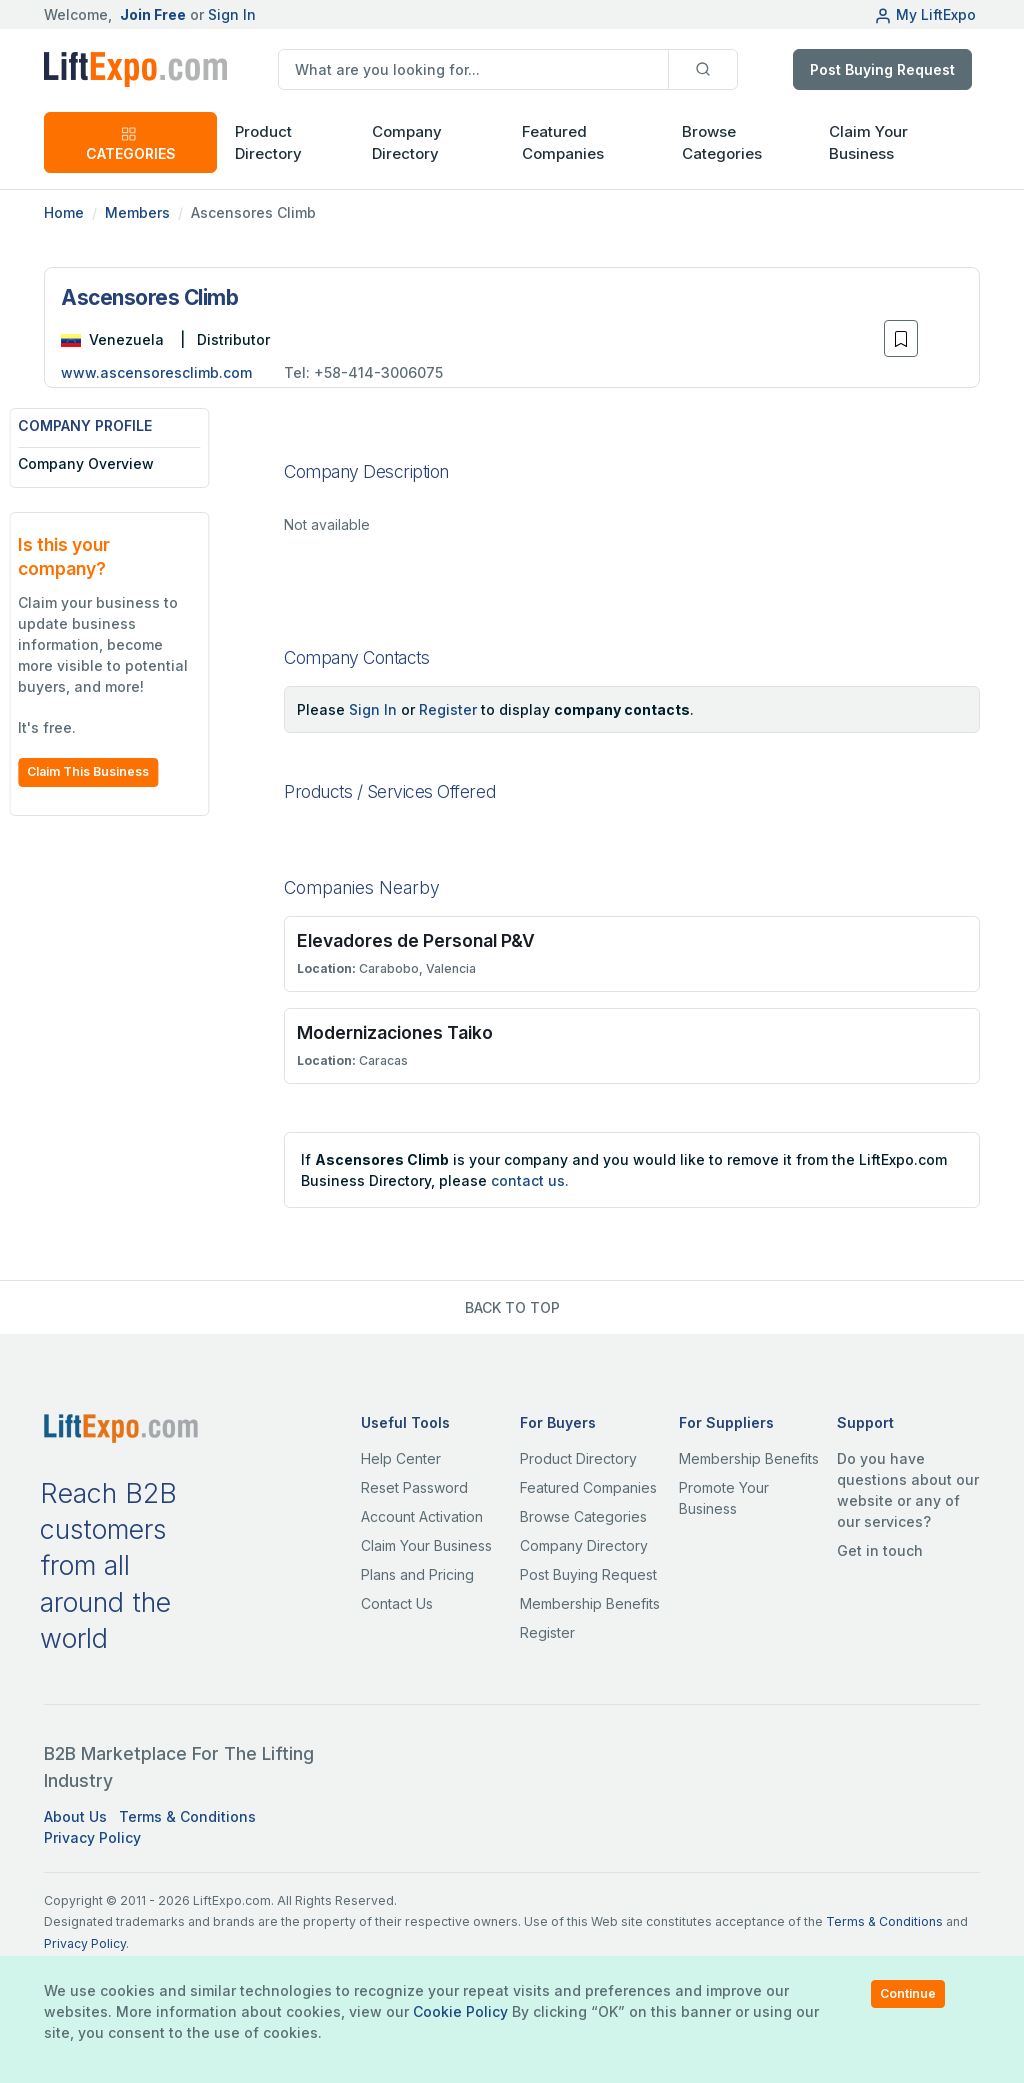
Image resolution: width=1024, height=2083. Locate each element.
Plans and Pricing (417, 1574)
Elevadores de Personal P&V (416, 940)
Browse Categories (722, 143)
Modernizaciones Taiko (395, 1032)
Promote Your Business (724, 1498)
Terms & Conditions (187, 1816)
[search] (473, 69)
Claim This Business (123, 771)
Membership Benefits (590, 1603)
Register (448, 709)
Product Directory (578, 1458)
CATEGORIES (131, 143)
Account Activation (422, 1516)
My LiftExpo (925, 14)
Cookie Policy (460, 2011)
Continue (908, 1993)
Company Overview (121, 463)
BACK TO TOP (512, 1307)
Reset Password (414, 1487)
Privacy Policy (92, 1837)
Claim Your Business (868, 143)
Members (137, 212)
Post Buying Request (882, 69)
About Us (75, 1816)
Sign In (232, 14)
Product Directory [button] (268, 143)
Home (64, 212)
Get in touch (880, 1550)
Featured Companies (563, 143)
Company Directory (407, 143)
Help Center (401, 1458)
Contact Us (397, 1603)
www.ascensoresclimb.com (156, 372)
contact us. (530, 1180)
